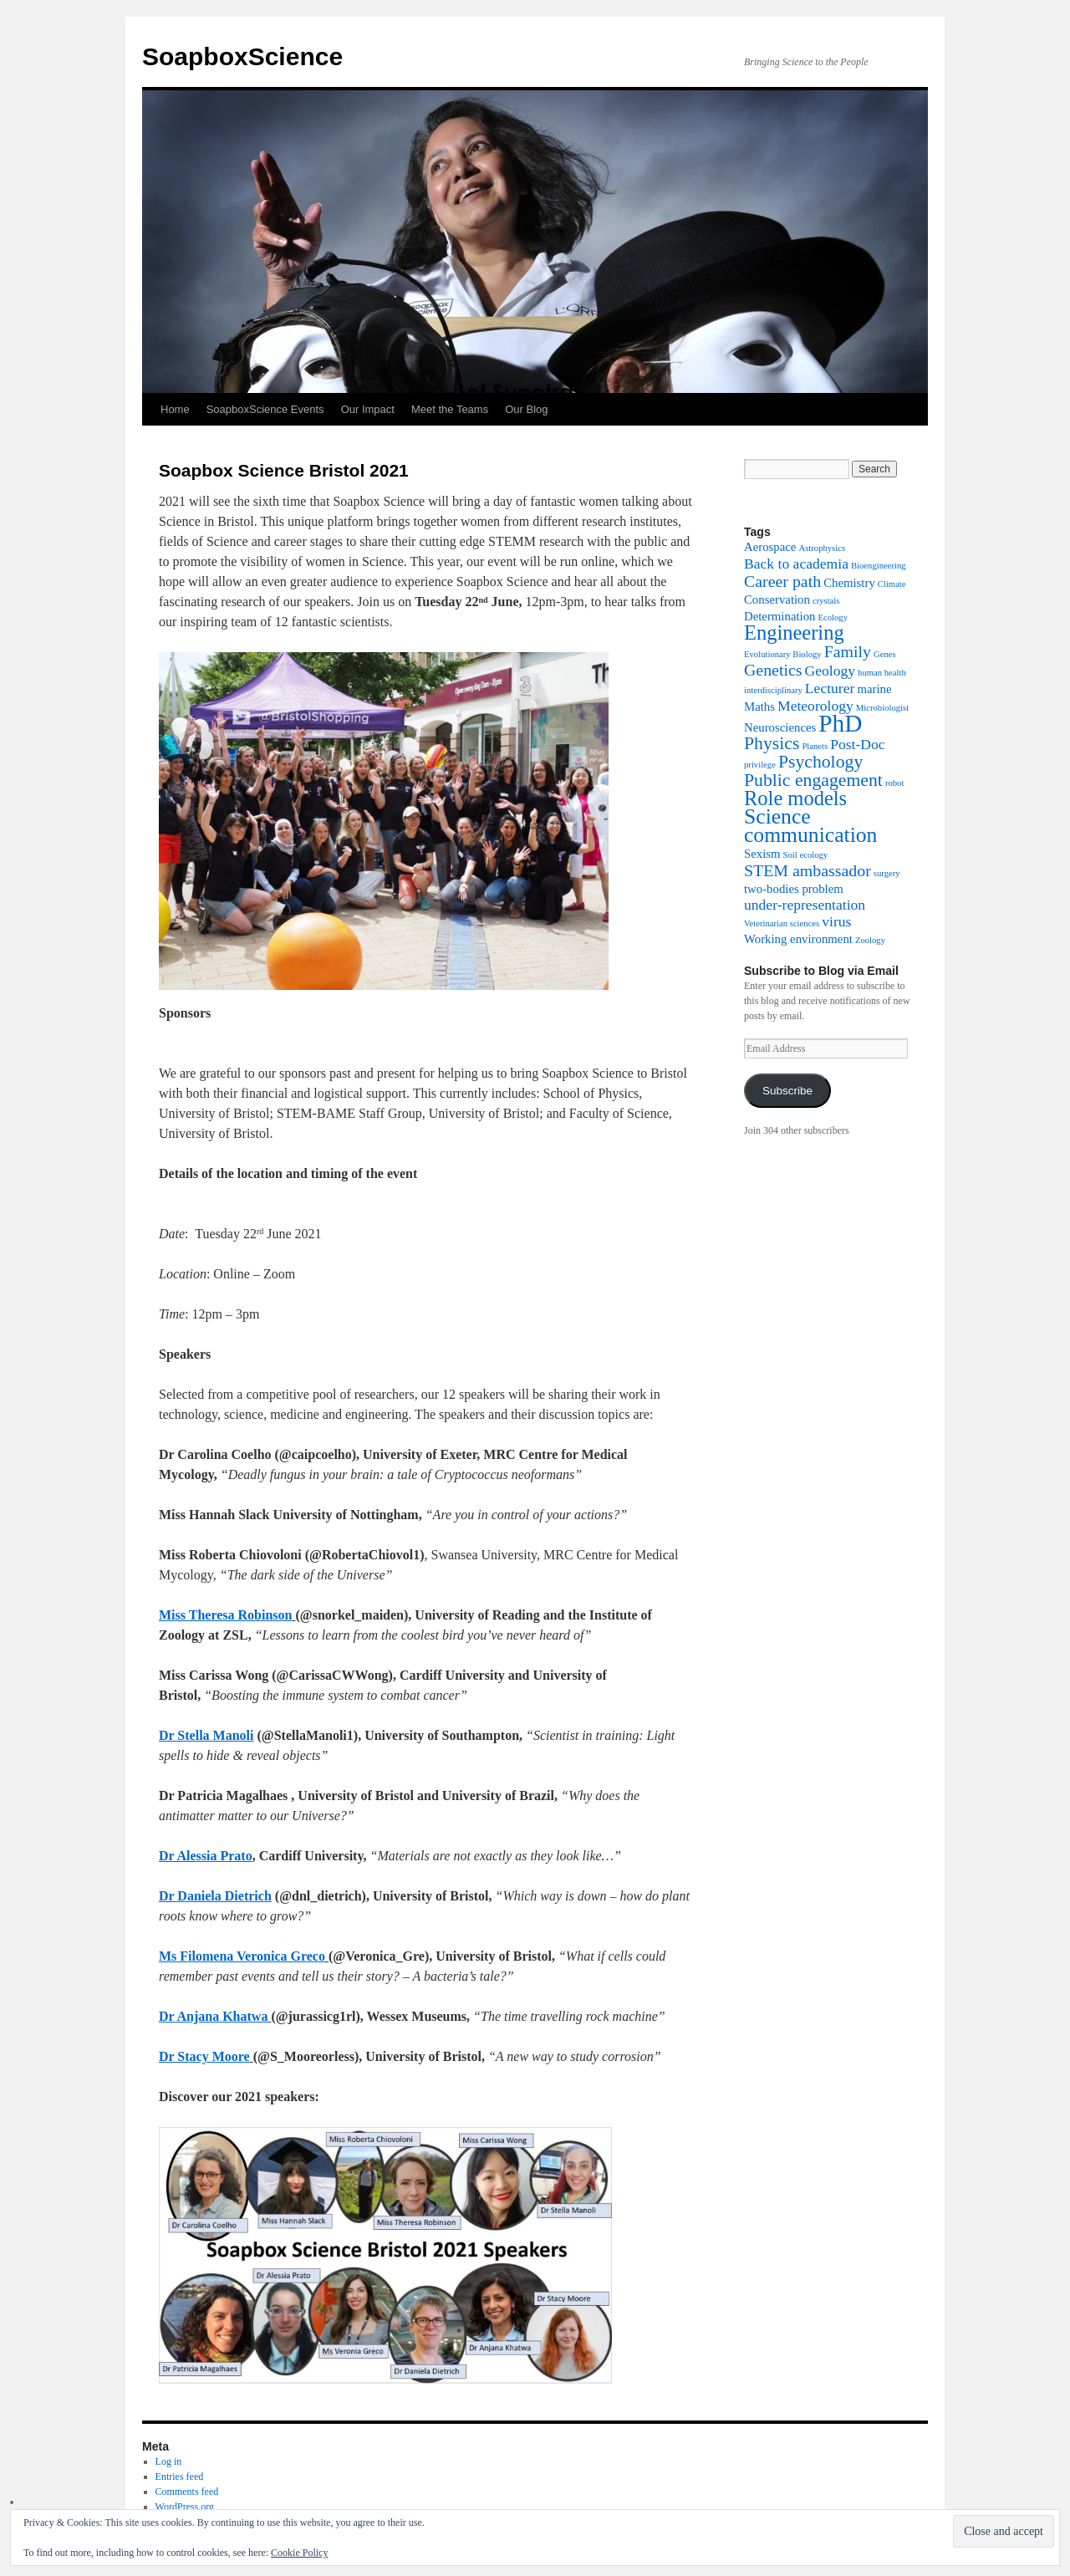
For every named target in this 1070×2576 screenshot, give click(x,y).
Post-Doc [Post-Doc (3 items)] (857, 744)
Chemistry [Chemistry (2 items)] (849, 582)
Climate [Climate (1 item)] (892, 584)
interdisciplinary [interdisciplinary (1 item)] (773, 690)
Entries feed (179, 2476)
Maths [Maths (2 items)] (759, 706)
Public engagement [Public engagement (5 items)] (813, 780)
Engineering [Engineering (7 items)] (794, 632)
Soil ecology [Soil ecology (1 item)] (805, 855)
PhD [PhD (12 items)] (840, 723)
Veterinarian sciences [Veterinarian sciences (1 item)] (781, 923)
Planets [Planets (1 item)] (815, 746)
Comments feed (187, 2491)
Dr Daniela (192, 1896)
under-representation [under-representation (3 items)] (804, 904)
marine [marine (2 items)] (874, 689)
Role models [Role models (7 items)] (795, 798)
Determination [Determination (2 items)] (779, 616)
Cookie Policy (299, 2552)
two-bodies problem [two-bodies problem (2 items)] (793, 888)
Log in (168, 2461)
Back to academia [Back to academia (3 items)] (796, 563)
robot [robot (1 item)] (894, 783)
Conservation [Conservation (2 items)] (777, 599)
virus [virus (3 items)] (836, 921)
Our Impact (368, 409)
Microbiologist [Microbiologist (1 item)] (882, 707)
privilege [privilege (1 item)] (760, 764)
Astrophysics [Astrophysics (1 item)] (821, 548)
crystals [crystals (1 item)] (826, 600)
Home (175, 409)
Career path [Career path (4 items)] (782, 581)
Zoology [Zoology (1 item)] (870, 940)
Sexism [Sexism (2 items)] (762, 853)
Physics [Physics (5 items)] (771, 743)
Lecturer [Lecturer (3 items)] (830, 688)
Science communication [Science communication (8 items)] (810, 825)
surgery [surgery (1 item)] (887, 873)
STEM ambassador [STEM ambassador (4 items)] (807, 870)
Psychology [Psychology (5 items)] (820, 762)
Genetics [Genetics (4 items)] (773, 670)
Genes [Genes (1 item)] (885, 654)
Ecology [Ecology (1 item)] (833, 617)
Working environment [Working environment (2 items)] (798, 939)
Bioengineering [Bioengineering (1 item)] (878, 565)
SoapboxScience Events (265, 409)
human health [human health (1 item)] (882, 672)
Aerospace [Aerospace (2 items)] (770, 546)
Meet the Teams (449, 409)
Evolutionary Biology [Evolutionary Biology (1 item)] (783, 654)
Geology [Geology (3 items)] (830, 670)
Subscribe (787, 1090)
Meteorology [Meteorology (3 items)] (815, 705)
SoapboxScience (242, 56)
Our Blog (526, 409)
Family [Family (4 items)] (847, 651)
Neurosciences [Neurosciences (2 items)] (780, 727)
